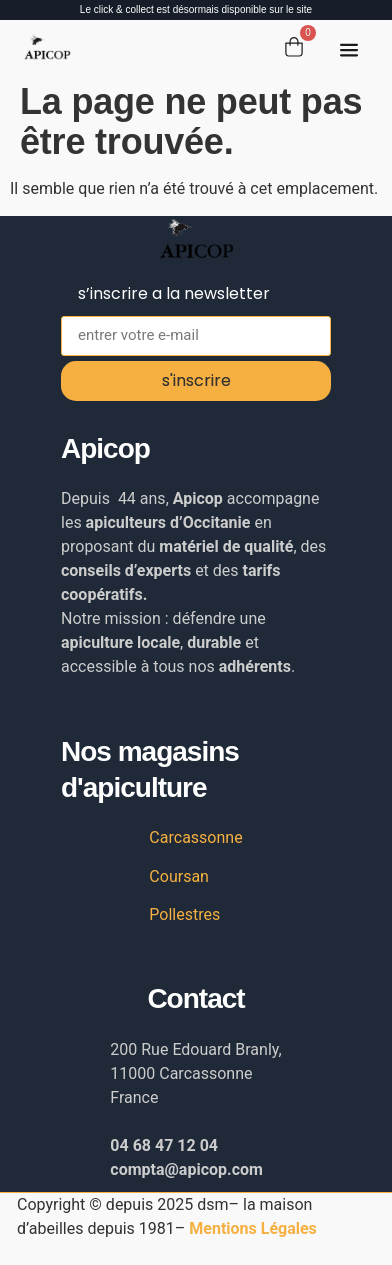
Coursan (179, 876)
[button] (349, 52)
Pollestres (184, 914)
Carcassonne (195, 837)
